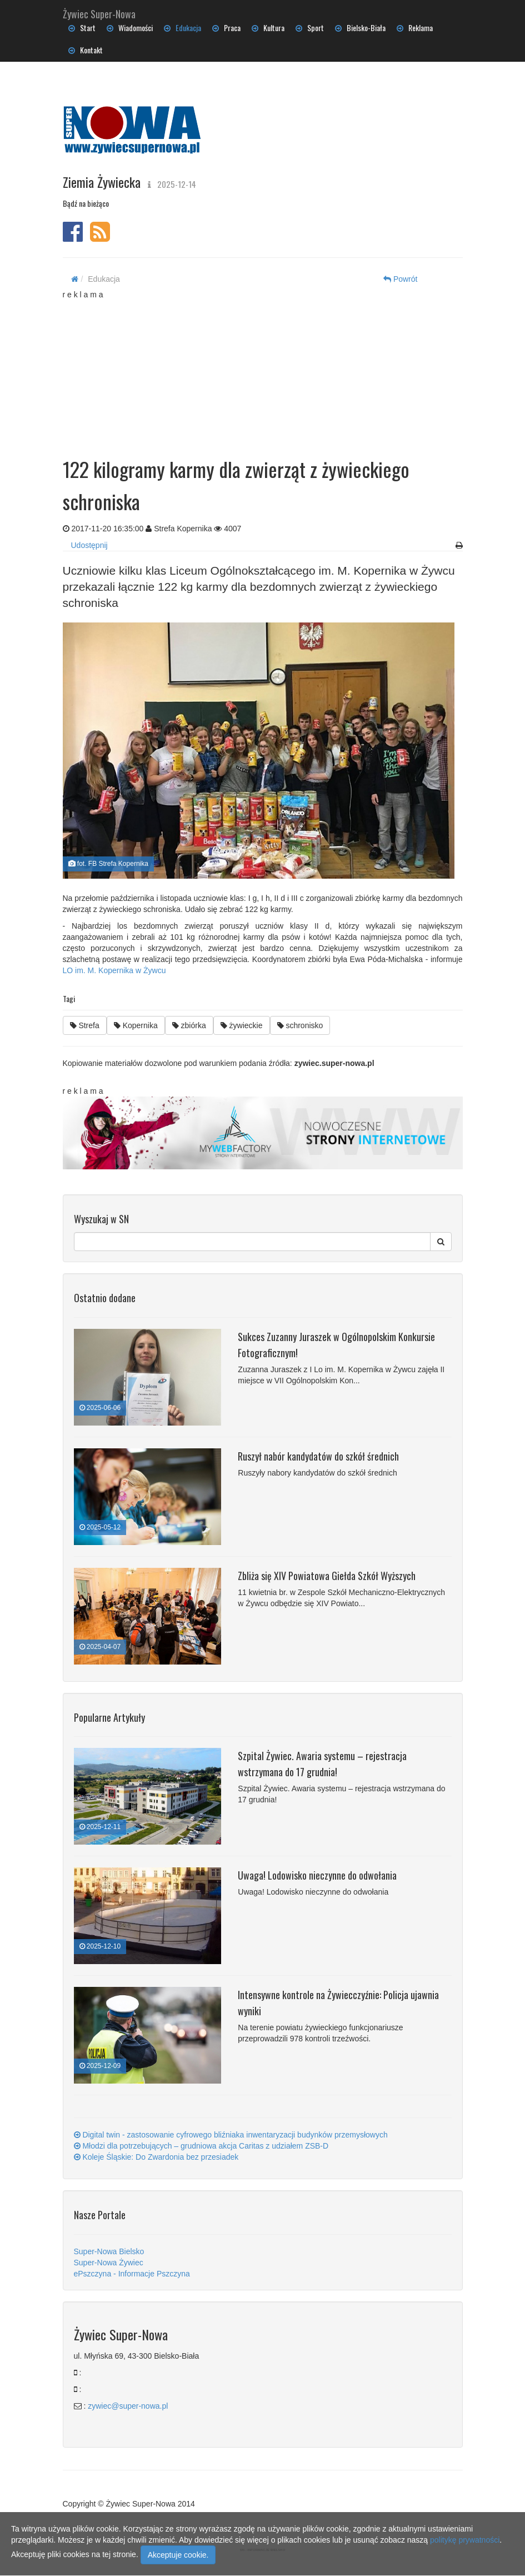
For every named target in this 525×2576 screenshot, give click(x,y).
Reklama (415, 27)
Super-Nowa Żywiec (108, 2262)
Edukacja (182, 27)
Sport (310, 27)
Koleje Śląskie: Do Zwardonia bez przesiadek (156, 2157)
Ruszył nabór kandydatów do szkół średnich (318, 1456)
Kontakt (85, 50)
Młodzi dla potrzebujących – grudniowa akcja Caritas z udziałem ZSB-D (201, 2145)
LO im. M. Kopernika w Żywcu (114, 970)
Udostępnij (89, 545)
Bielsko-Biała (360, 27)
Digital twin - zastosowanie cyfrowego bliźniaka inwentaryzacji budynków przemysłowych (231, 2134)
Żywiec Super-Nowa (99, 12)
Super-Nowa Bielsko (109, 2251)
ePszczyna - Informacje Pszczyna (132, 2273)
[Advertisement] (271, 369)
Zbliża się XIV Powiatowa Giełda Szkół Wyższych (327, 1575)
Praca (226, 27)
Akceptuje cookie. (178, 2554)
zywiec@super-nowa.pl (128, 2405)
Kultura (268, 27)
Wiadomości (130, 27)
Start (82, 27)
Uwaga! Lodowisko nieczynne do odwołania (317, 1875)
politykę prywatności (464, 2539)
